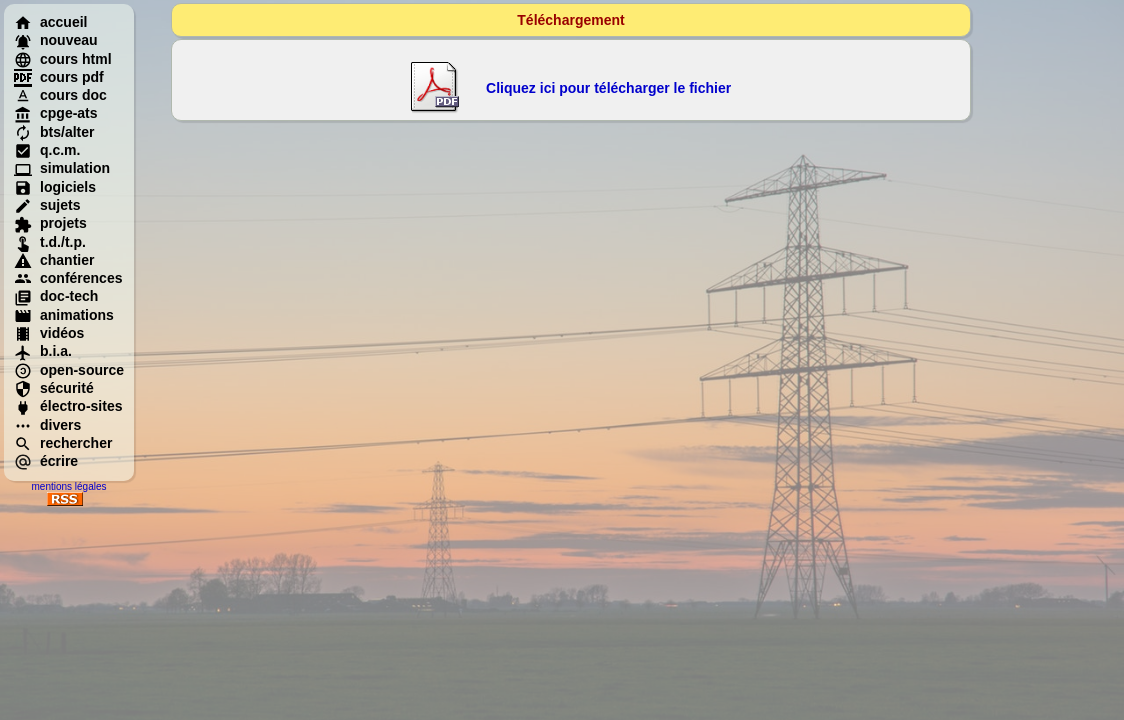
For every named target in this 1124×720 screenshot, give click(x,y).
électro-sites (68, 406)
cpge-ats (56, 113)
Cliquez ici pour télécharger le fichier (608, 88)
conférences (68, 278)
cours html (63, 59)
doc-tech (56, 296)
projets (50, 223)
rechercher (63, 443)
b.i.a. (43, 351)
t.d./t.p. (50, 242)
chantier (54, 260)
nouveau (56, 40)
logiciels (55, 187)
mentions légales (68, 486)
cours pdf (59, 77)
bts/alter (54, 132)
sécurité (54, 388)
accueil (50, 22)
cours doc (60, 95)
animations (64, 315)
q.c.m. (47, 150)
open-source (69, 370)
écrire (46, 461)
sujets (47, 205)
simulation (62, 168)
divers (47, 425)
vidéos (49, 333)
